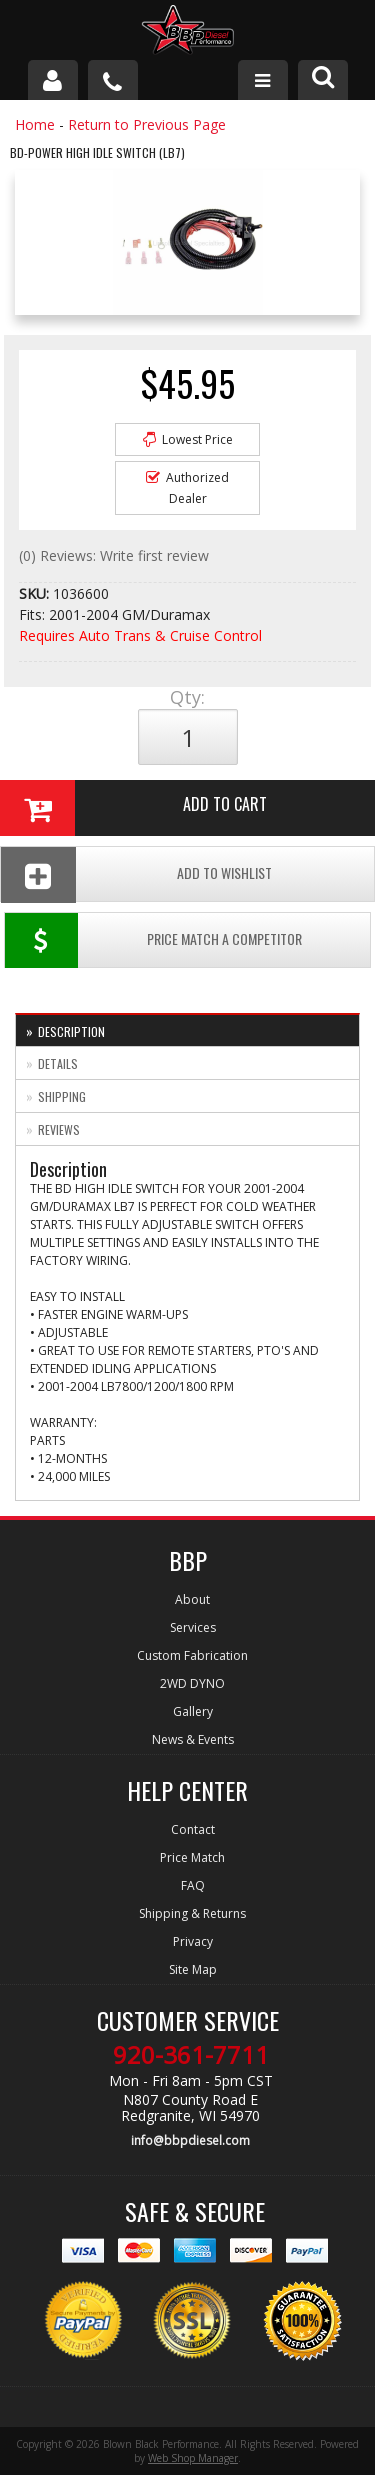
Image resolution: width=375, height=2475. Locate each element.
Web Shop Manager (193, 2458)
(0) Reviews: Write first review (114, 555)
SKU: (36, 593)
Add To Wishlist (136, 874)
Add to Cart (133, 808)
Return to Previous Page (147, 124)
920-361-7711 (191, 2055)
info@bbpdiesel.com (190, 2140)
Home (35, 124)
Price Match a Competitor (153, 940)
